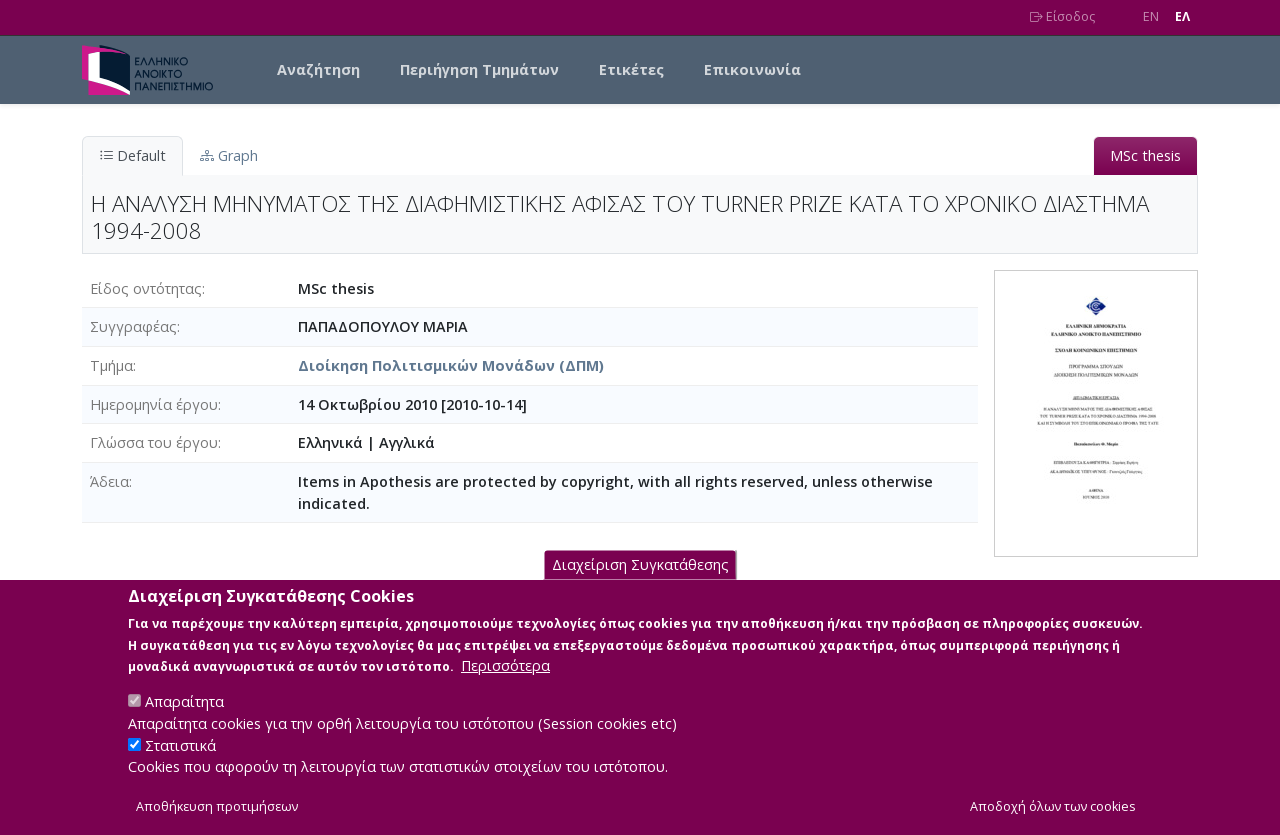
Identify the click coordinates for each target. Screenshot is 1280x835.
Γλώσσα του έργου (154, 442)
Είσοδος (1062, 16)
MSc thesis (1145, 155)
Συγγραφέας (133, 326)
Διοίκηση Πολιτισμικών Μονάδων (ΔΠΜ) (451, 365)
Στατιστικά (180, 767)
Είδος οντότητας (146, 288)
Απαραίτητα (184, 724)
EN (1151, 16)
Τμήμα (111, 365)
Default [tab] (132, 155)
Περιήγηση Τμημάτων (479, 69)
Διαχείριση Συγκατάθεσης (640, 587)
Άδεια (109, 481)
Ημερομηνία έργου (154, 404)
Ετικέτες (631, 69)
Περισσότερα (505, 688)
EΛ (1182, 16)
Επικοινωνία (752, 69)
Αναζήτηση (318, 69)
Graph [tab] (229, 155)
